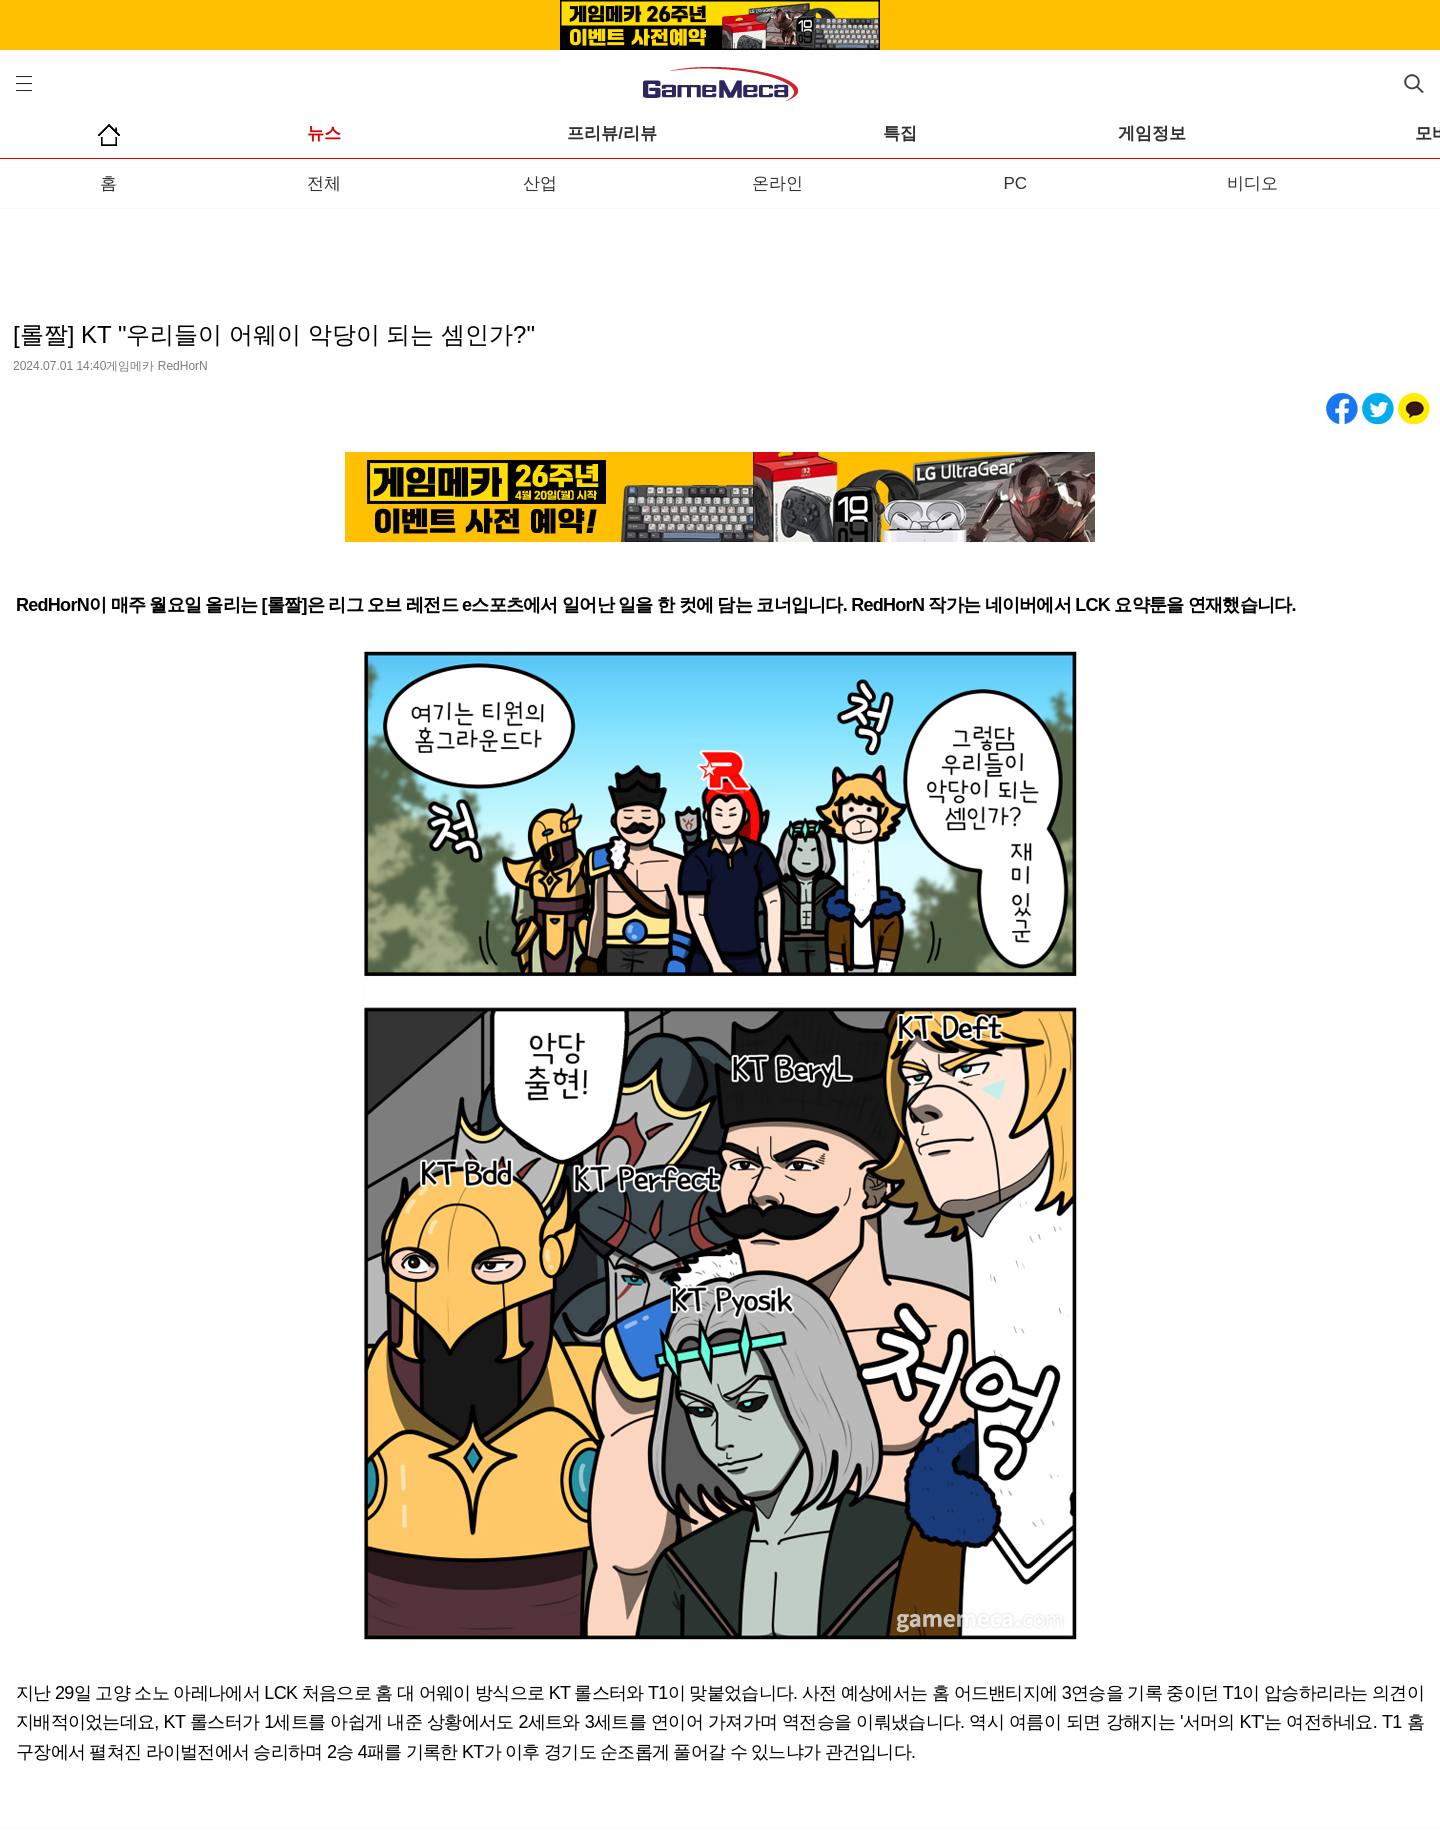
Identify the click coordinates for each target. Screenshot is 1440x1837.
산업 (540, 183)
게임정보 (1152, 133)
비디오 (1252, 183)
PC (1015, 183)
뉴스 (324, 133)
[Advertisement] (720, 249)
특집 (900, 133)
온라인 (777, 183)
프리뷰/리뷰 (612, 133)
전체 (324, 183)
